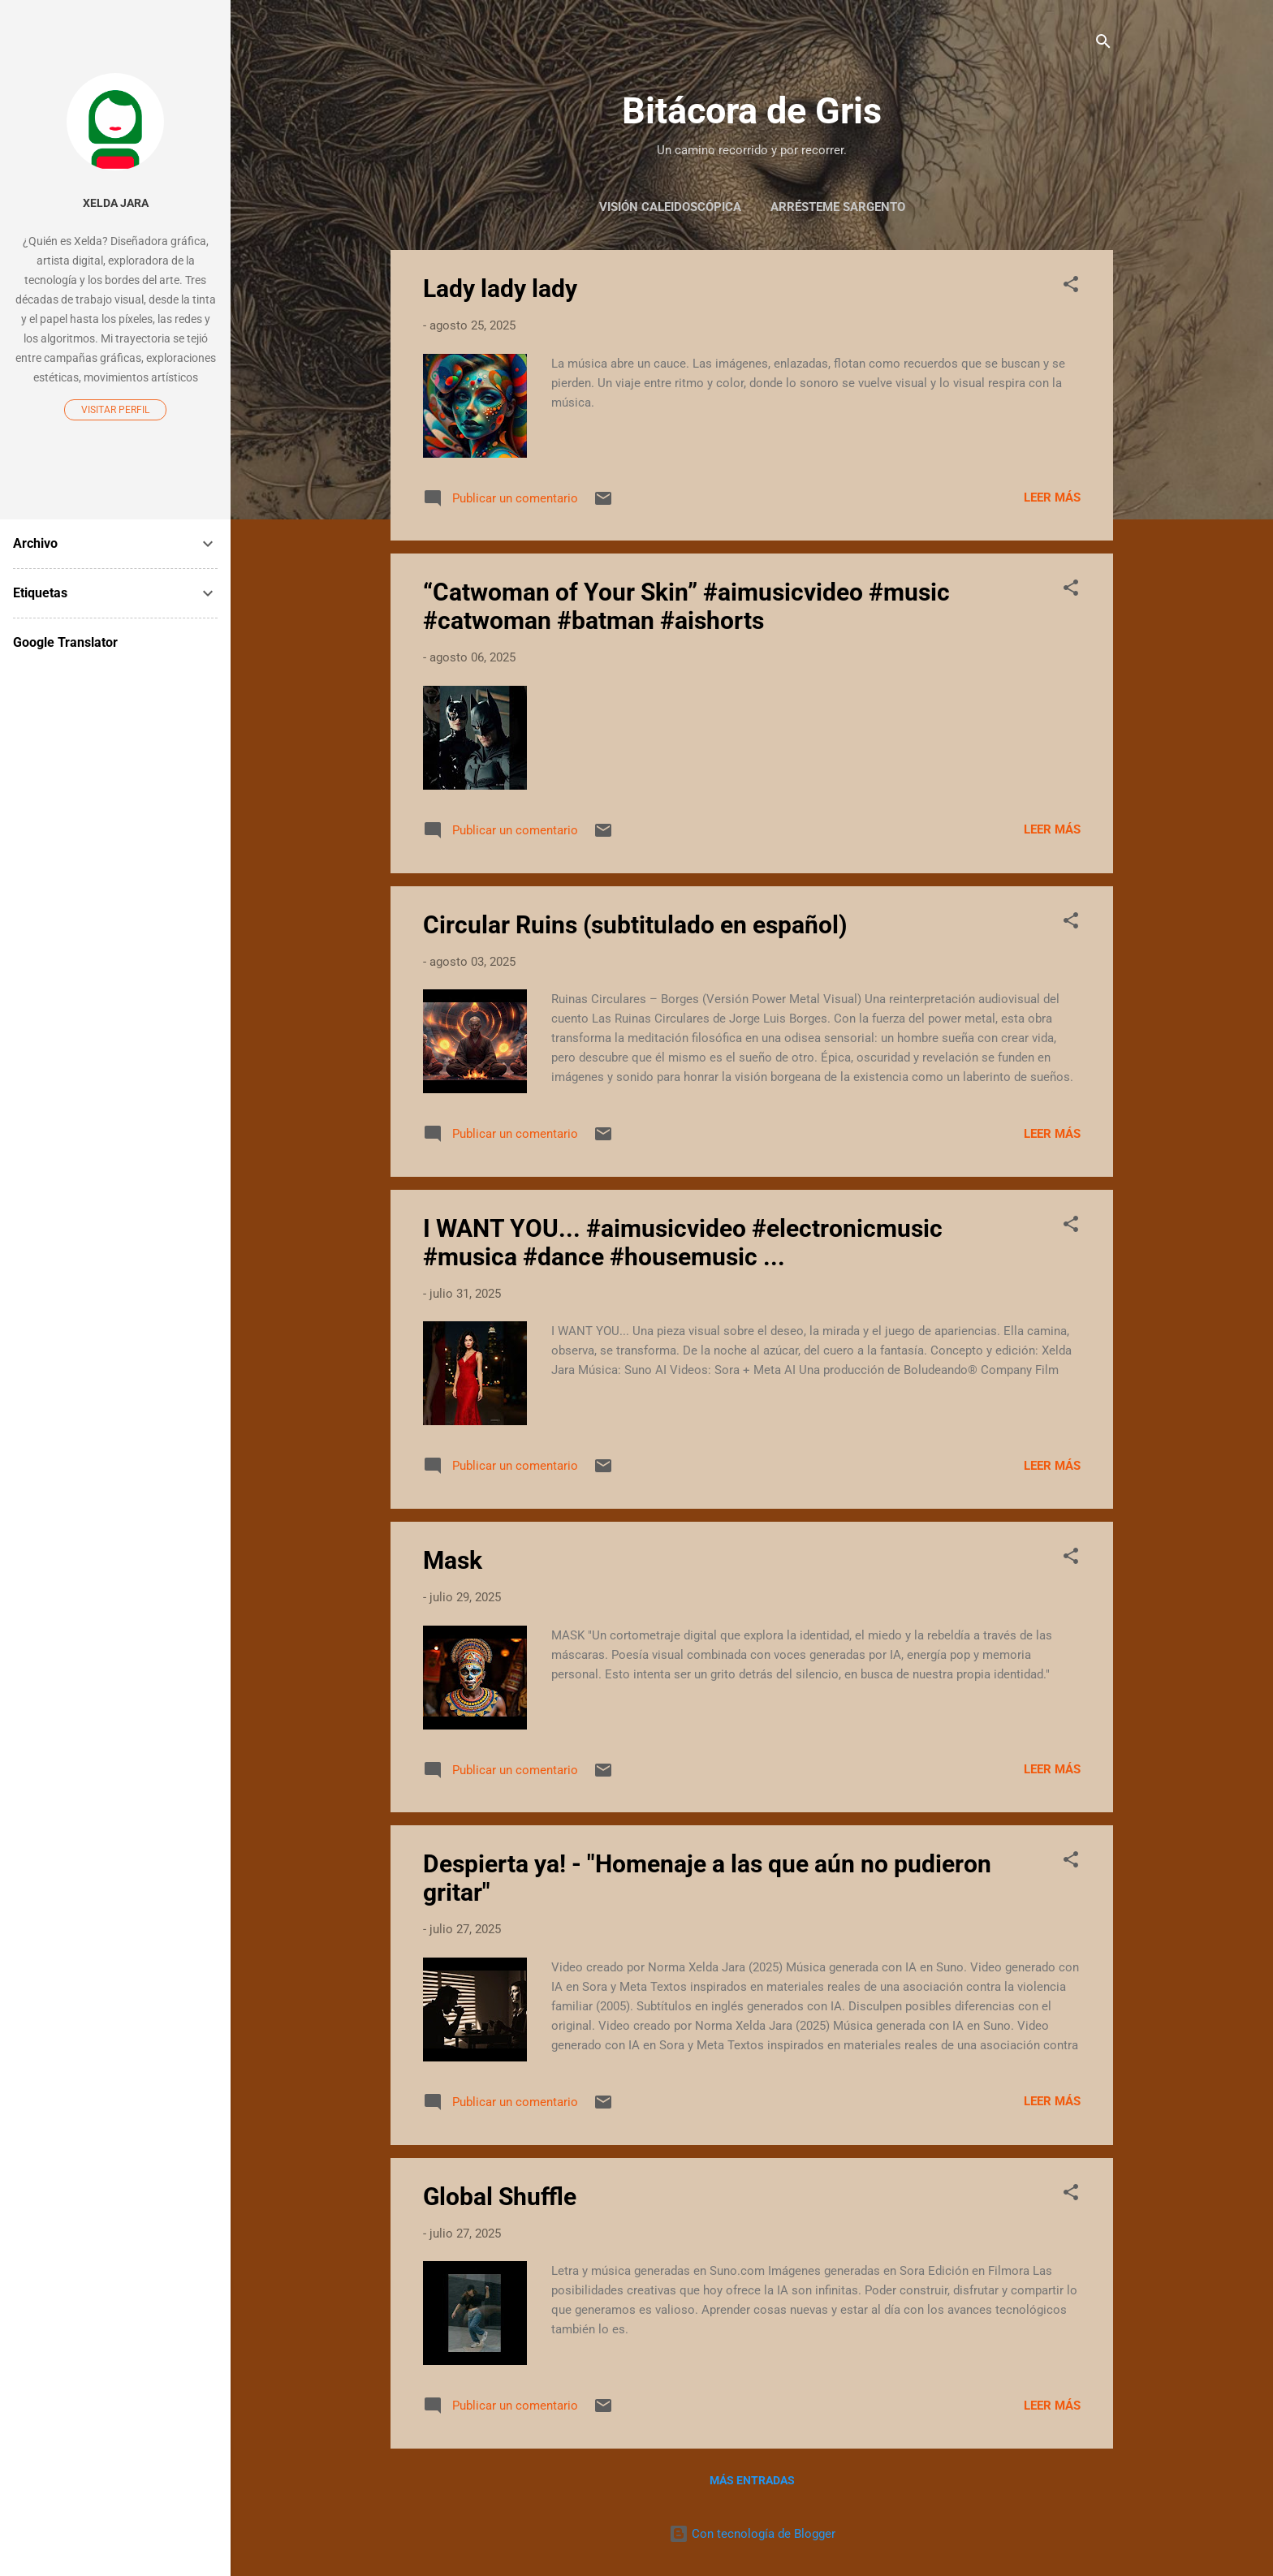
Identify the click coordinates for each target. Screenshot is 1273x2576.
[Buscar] (1103, 44)
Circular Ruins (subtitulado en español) (635, 925)
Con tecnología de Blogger (752, 2533)
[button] (1071, 286)
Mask (452, 1560)
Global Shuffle (499, 2196)
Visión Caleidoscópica (670, 207)
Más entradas (752, 2480)
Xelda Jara (116, 202)
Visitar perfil (115, 410)
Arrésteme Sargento (837, 207)
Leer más (1052, 497)
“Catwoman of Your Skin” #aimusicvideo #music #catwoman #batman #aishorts (686, 606)
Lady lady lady (500, 288)
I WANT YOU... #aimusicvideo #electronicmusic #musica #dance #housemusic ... (683, 1242)
